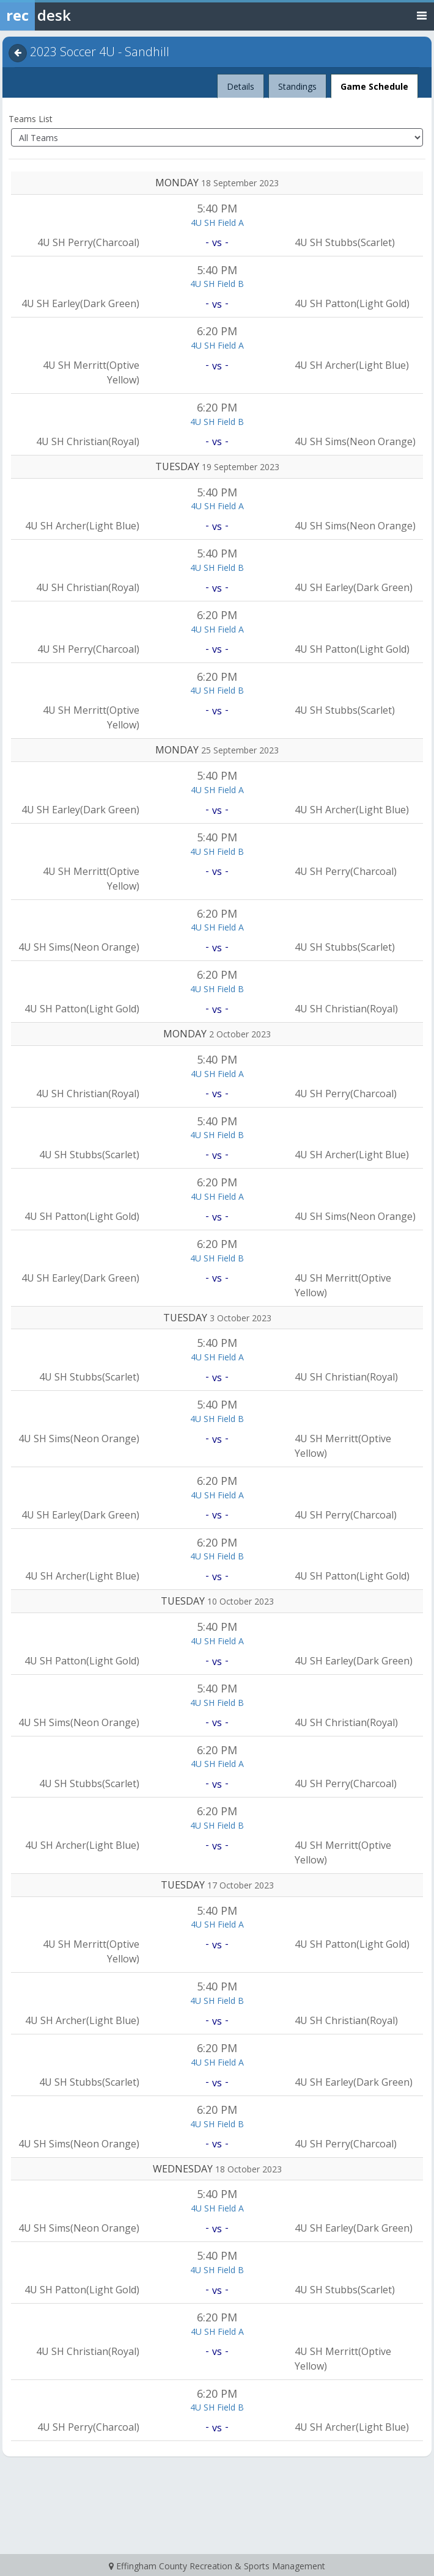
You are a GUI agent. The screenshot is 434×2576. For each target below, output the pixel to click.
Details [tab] (241, 83)
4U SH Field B (217, 283)
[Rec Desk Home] (67, 15)
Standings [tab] (297, 86)
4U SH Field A (217, 222)
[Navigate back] (18, 53)
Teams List (31, 119)
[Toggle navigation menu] (422, 15)
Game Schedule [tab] (374, 86)
